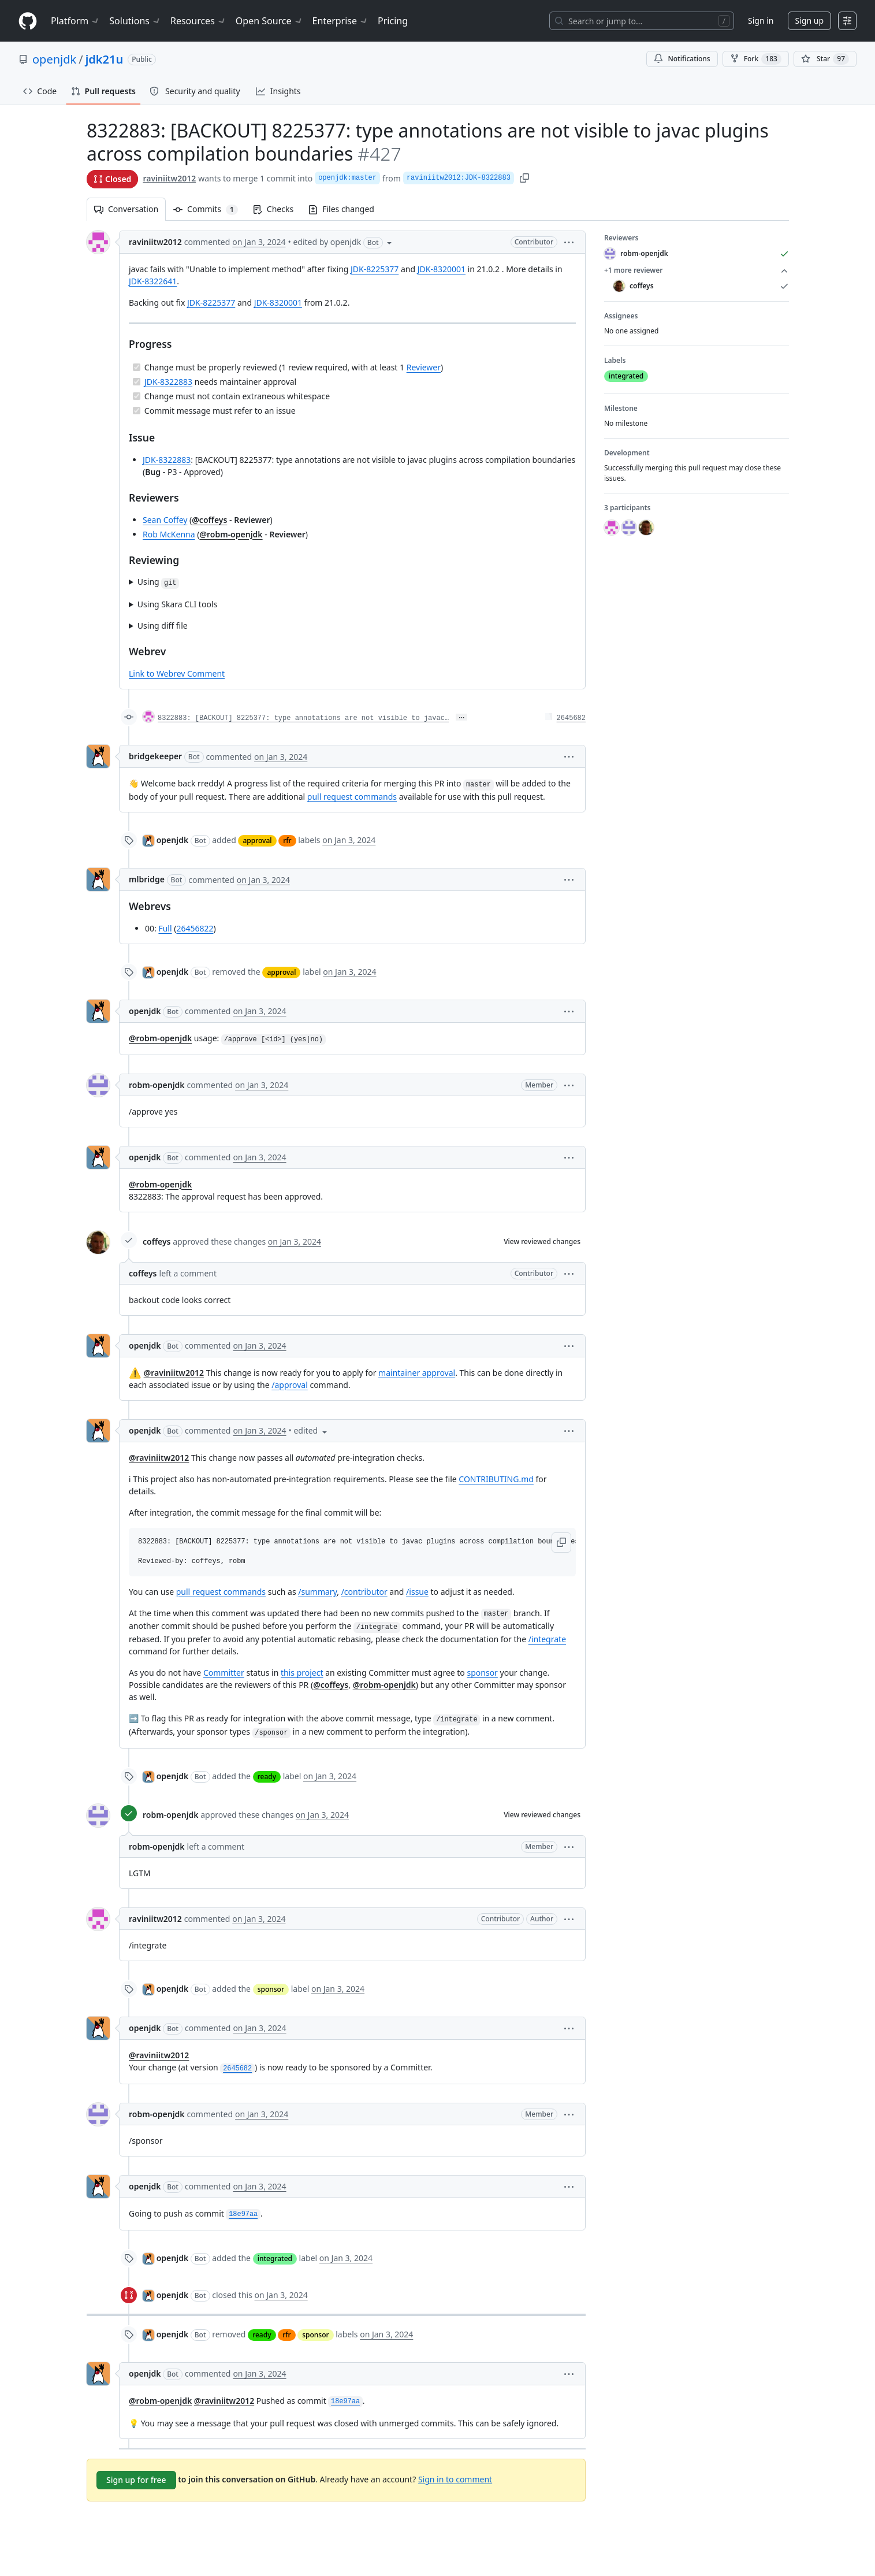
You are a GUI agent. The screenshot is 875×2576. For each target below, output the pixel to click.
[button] (569, 242)
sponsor (482, 1672)
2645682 (570, 718)
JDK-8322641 (153, 281)
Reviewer (423, 367)
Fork (755, 59)
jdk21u (104, 59)
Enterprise (340, 20)
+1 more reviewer (696, 270)
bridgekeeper (155, 756)
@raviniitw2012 (173, 1372)
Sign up (809, 20)
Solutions (135, 20)
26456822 (194, 928)
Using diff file (162, 625)
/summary (317, 1591)
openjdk (54, 59)
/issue (417, 1591)
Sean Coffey (165, 519)
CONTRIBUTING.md (496, 1478)
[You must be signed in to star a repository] (825, 59)
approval (257, 840)
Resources (198, 20)
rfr (287, 840)
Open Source (269, 20)
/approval (289, 1384)
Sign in (760, 20)
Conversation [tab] (126, 208)
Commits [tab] (209, 209)
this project (302, 1672)
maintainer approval (416, 1372)
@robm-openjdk (230, 534)
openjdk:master (347, 178)
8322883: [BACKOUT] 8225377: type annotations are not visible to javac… (303, 718)
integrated (274, 2258)
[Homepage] (27, 21)
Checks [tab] (272, 208)
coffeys (157, 1241)
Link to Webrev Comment (177, 673)
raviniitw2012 (169, 178)
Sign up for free (136, 2479)
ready (266, 1776)
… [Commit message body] (461, 717)
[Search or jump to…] (641, 20)
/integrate (546, 1639)
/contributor (364, 1591)
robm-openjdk (157, 1084)
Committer (223, 1672)
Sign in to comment (455, 2478)
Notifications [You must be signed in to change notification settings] (682, 59)
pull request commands (351, 796)
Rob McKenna (169, 534)
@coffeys (209, 519)
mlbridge (147, 879)
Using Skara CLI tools (177, 604)
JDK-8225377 (375, 268)
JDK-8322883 (168, 381)
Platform (75, 20)
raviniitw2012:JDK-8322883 (458, 178)
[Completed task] (136, 367)
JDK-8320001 (441, 268)
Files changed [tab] (341, 208)
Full (165, 928)
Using (157, 582)
